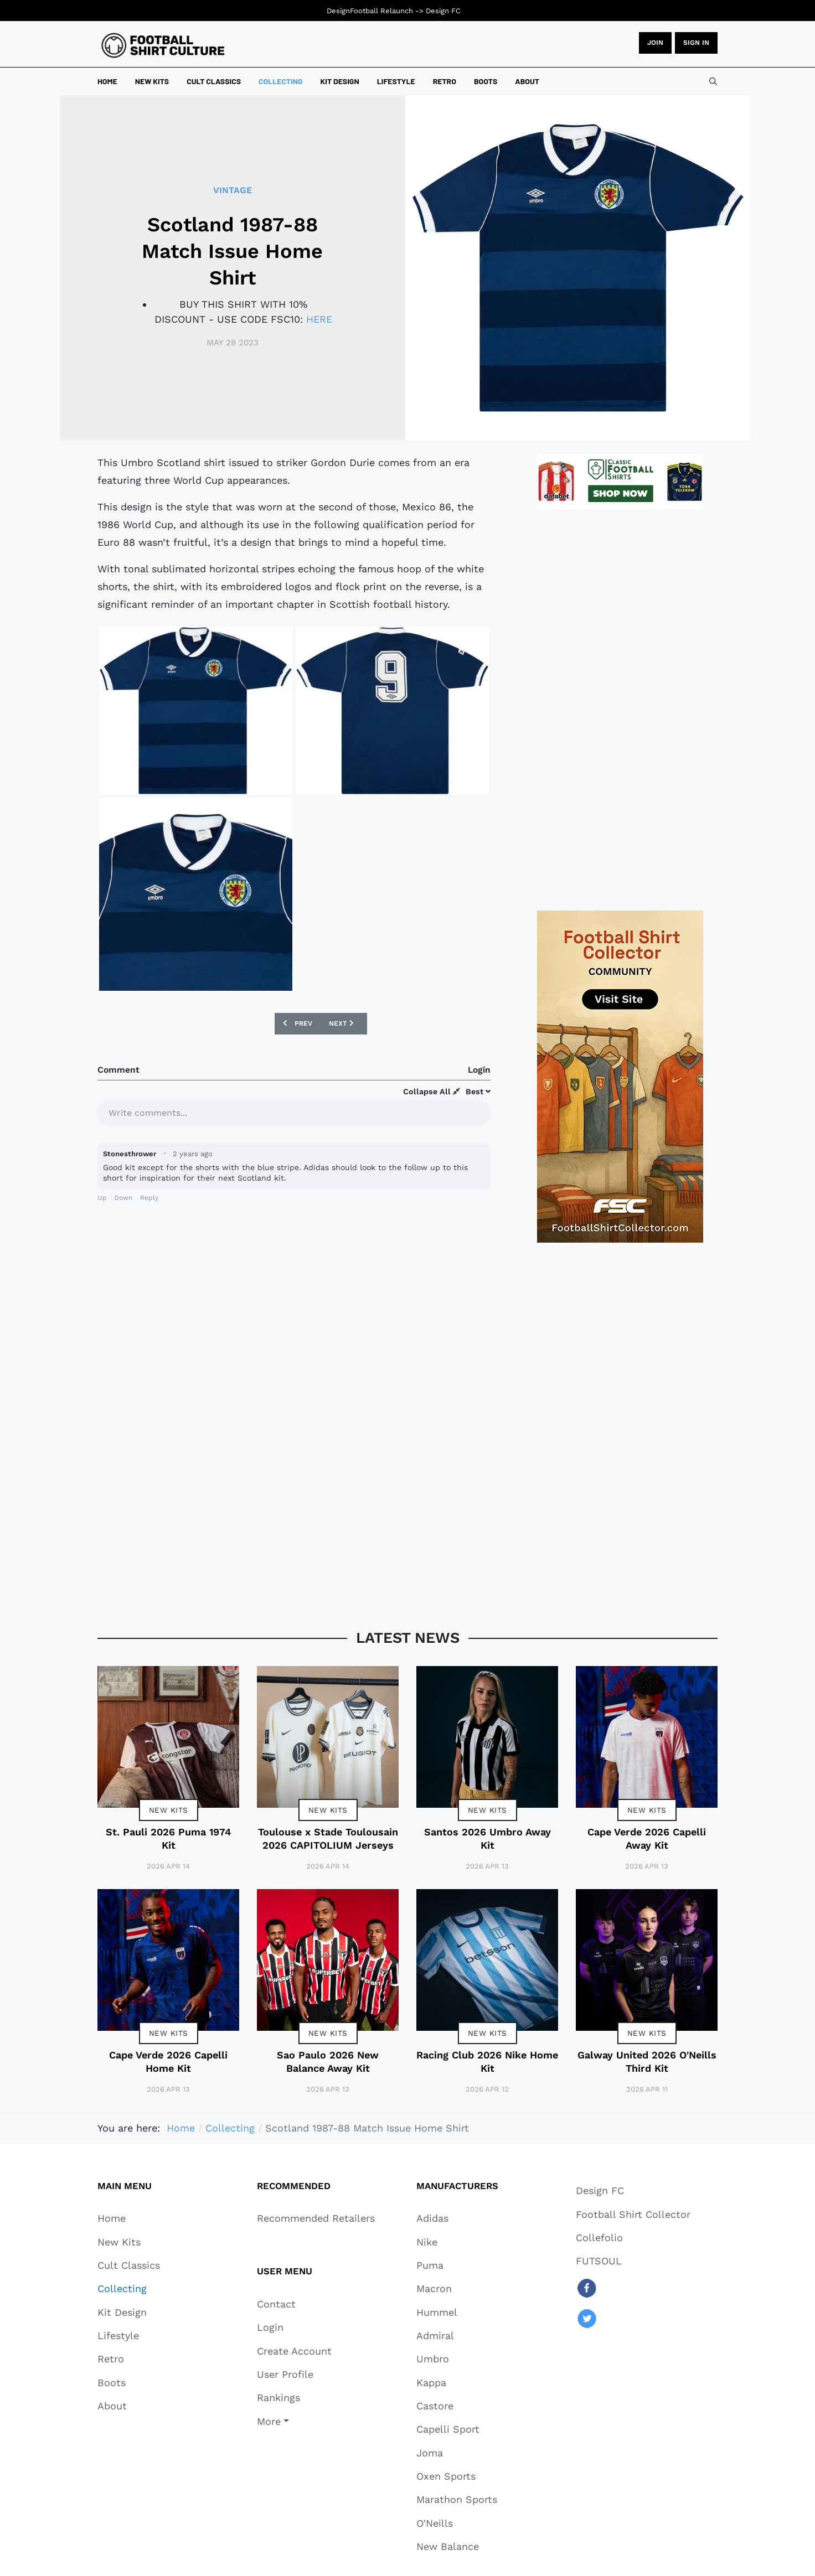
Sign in (696, 42)
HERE (319, 319)
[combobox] (713, 81)
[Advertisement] (620, 710)
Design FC (443, 11)
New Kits (168, 1810)
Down (123, 1198)
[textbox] (294, 1112)
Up (102, 1198)
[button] (294, 2421)
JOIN (655, 42)
